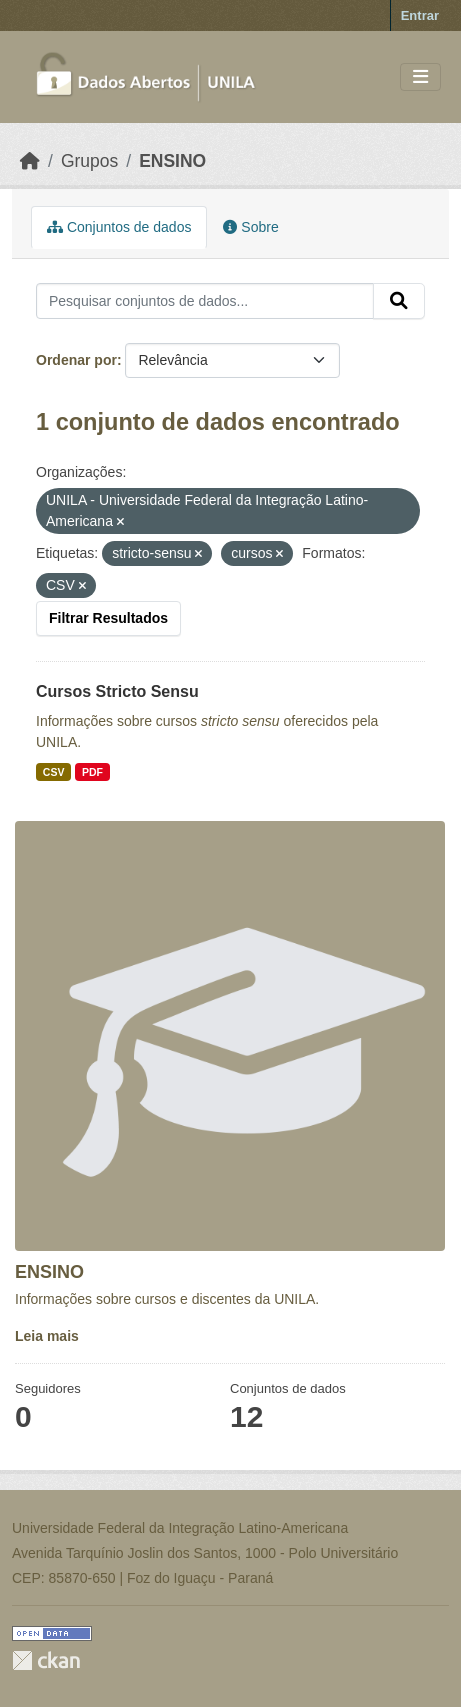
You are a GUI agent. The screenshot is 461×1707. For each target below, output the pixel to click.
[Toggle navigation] (420, 77)
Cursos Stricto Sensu (117, 691)
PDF (92, 772)
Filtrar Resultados (108, 618)
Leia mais (47, 1336)
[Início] (30, 161)
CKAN (46, 1660)
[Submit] (399, 301)
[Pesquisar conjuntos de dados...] (205, 301)
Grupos (89, 161)
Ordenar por (76, 360)
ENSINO (172, 161)
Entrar (420, 15)
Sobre (250, 227)
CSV (54, 772)
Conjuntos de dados (119, 227)
